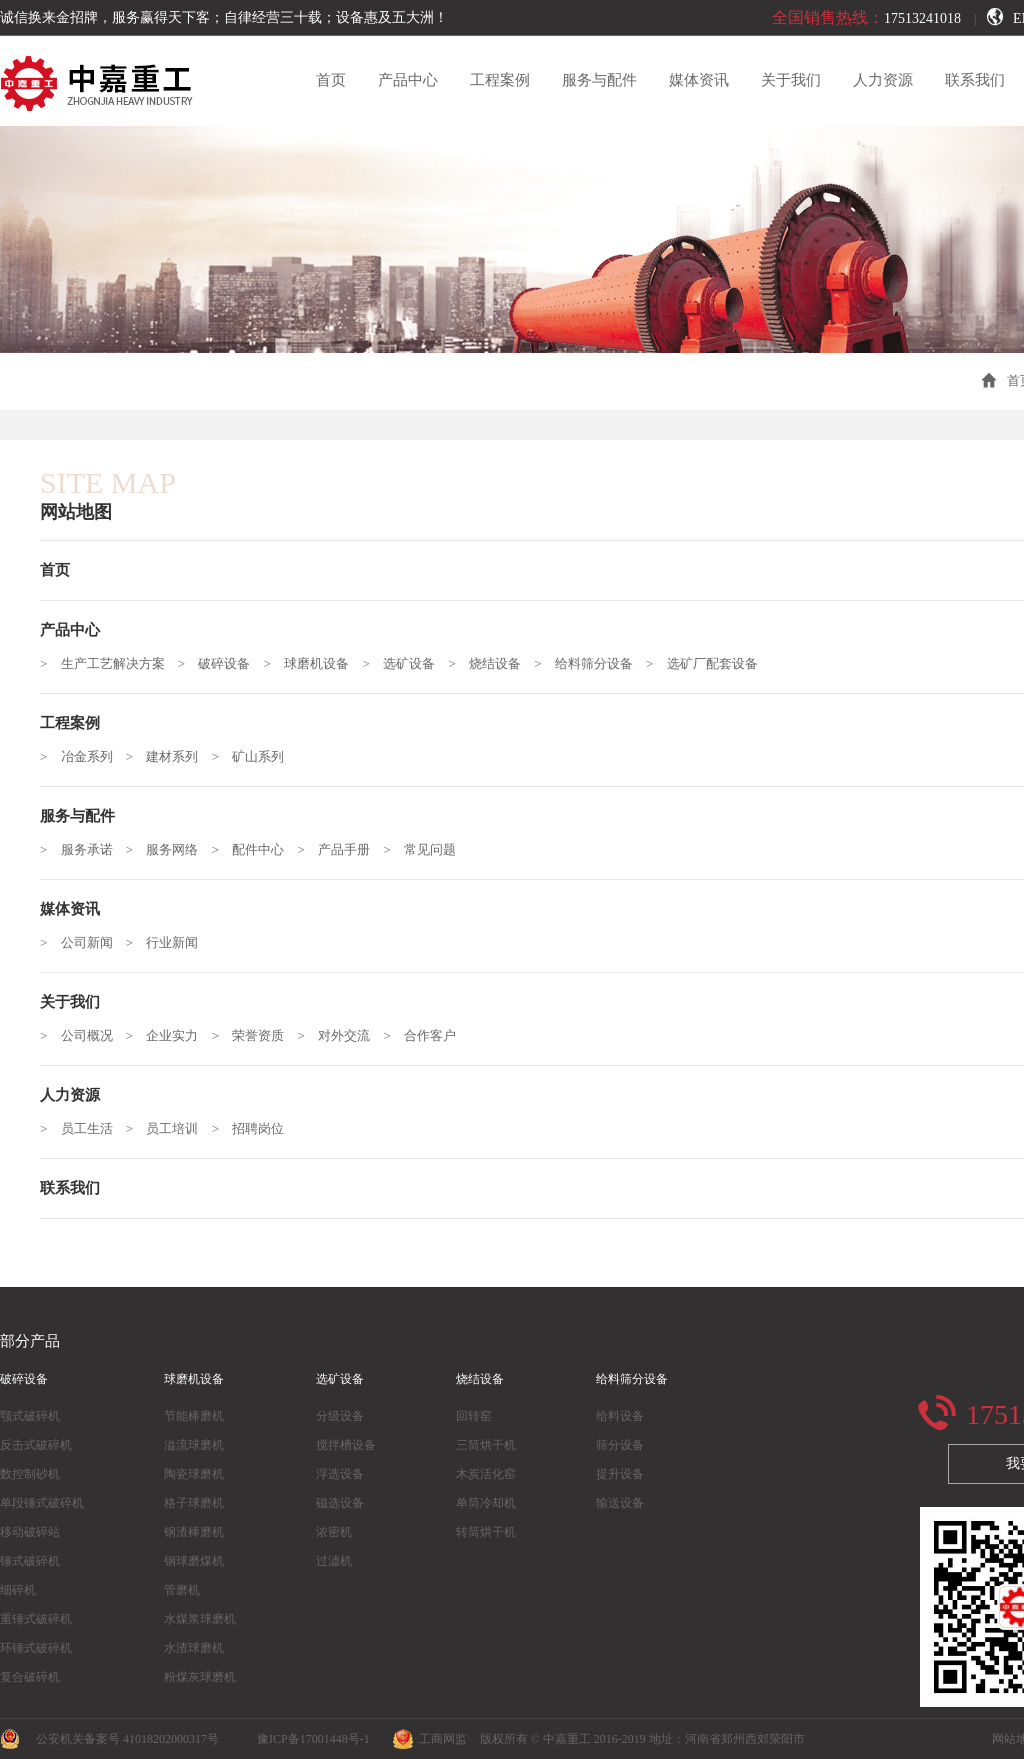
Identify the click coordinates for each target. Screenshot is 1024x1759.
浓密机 (334, 1532)
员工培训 (172, 1128)
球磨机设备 (316, 663)
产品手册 (344, 849)
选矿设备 (409, 663)
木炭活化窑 (486, 1474)
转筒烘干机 (486, 1532)
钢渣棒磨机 (194, 1532)
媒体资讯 (699, 80)
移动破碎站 (30, 1532)
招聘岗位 (258, 1128)
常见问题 (430, 849)
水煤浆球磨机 (200, 1619)
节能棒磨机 (194, 1416)
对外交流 (344, 1035)
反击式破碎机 (36, 1445)
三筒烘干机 (486, 1445)
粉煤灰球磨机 (200, 1677)
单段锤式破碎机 (42, 1503)
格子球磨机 (194, 1503)
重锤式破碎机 (36, 1619)
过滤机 (334, 1561)
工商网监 (430, 1739)
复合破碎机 (30, 1677)
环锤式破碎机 (36, 1648)
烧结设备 (495, 663)
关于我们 (791, 80)
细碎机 (18, 1590)
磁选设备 (340, 1503)
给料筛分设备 (594, 663)
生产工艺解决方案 (113, 663)
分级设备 (340, 1416)
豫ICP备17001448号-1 (313, 1739)
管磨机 (182, 1590)
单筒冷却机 (486, 1503)
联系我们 (975, 80)
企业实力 (172, 1035)
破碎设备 (224, 663)
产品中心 (408, 80)
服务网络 (172, 849)
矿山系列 (258, 756)
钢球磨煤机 (194, 1561)
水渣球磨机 (194, 1648)
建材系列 (172, 756)
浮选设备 (340, 1474)
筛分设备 (620, 1445)
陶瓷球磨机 (194, 1474)
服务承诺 (87, 849)
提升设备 (620, 1474)
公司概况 (87, 1035)
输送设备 (620, 1503)
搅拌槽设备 (346, 1445)
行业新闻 (172, 942)
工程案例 (500, 80)
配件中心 (258, 849)
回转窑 (474, 1416)
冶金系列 (87, 756)
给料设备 (620, 1416)
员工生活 (87, 1128)
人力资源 (883, 80)
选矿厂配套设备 (712, 663)
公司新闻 (87, 942)
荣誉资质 (258, 1035)
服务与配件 (599, 80)
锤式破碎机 (30, 1561)
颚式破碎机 (30, 1416)
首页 (331, 80)
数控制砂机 (30, 1474)
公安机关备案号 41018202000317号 (119, 1739)
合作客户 (430, 1035)
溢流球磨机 (194, 1445)
